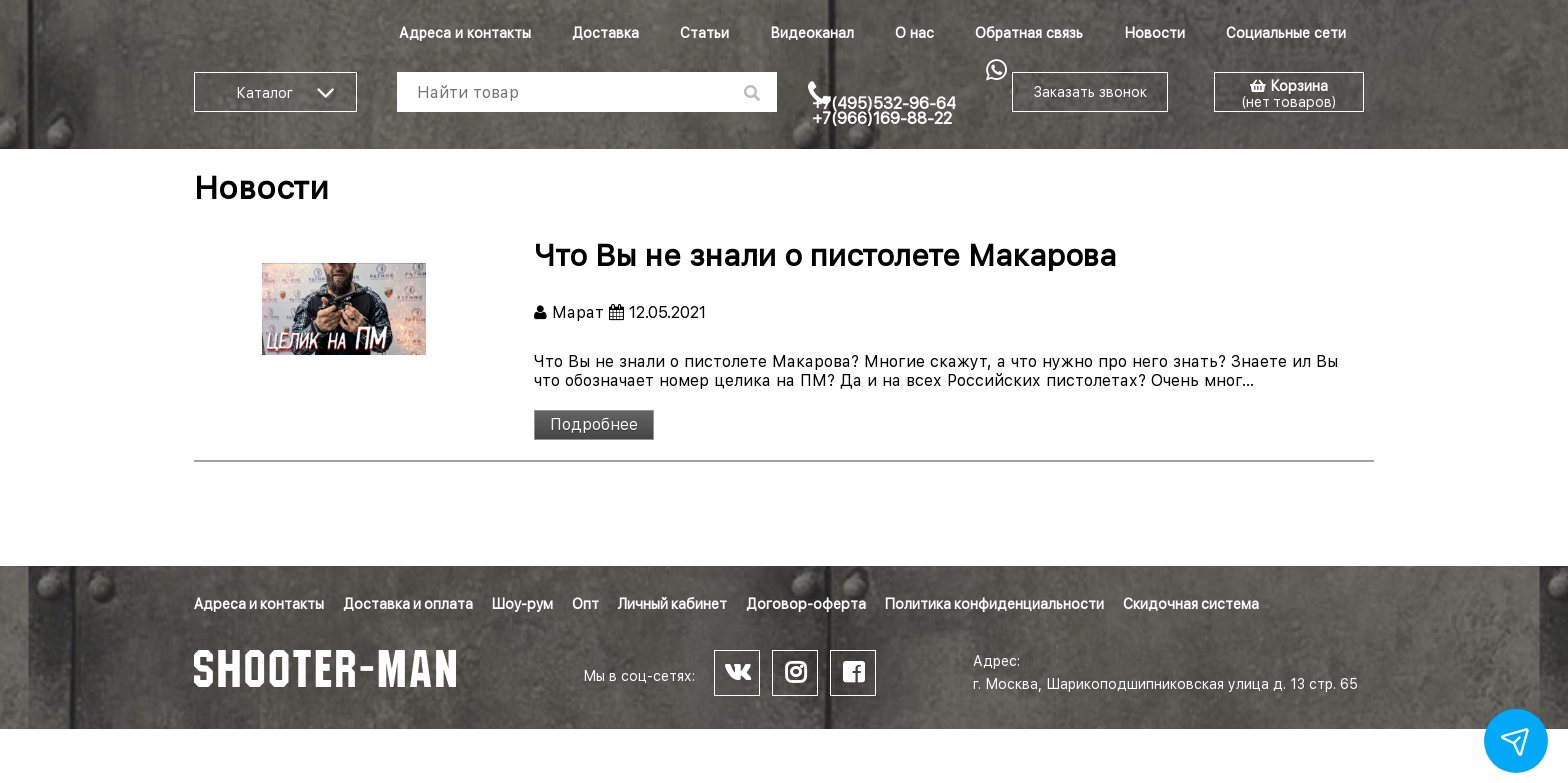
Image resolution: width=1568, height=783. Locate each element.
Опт (585, 604)
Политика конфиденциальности (994, 604)
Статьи (704, 33)
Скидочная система (1191, 604)
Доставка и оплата (408, 604)
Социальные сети (1286, 33)
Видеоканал (812, 33)
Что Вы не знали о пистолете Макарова (825, 255)
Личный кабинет (672, 604)
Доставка (605, 33)
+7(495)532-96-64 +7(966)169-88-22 (884, 111)
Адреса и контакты (465, 33)
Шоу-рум (522, 604)
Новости (1154, 33)
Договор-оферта (806, 604)
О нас (914, 33)
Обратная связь (1029, 33)
